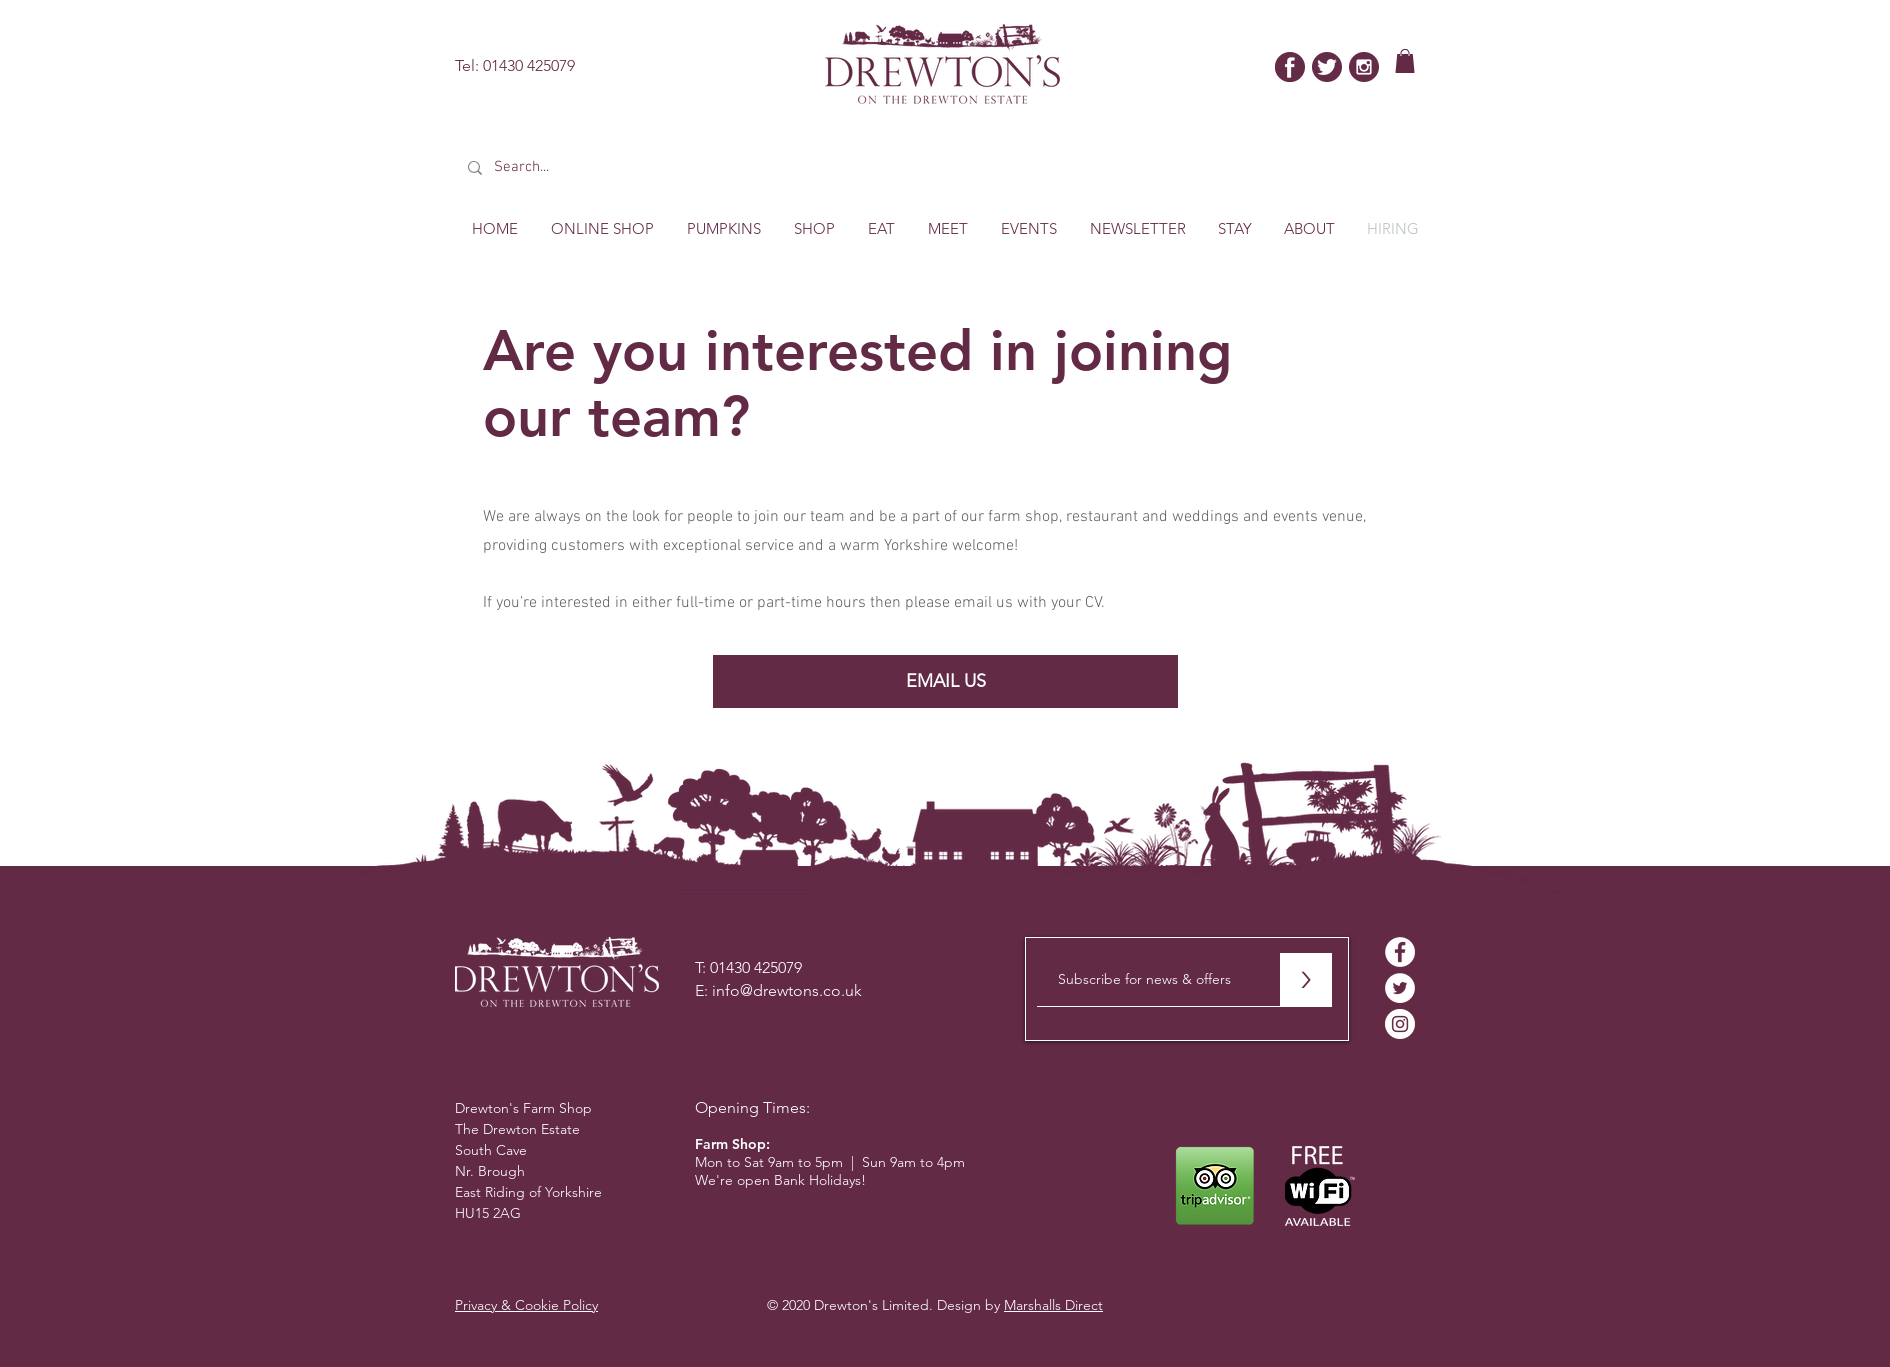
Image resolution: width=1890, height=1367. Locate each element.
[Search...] (605, 167)
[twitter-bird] (1327, 67)
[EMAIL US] (945, 681)
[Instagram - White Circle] (1400, 1024)
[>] (1305, 980)
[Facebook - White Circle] (1400, 952)
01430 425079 (529, 65)
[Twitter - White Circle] (1400, 988)
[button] (1405, 61)
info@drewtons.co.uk (787, 990)
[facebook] (1290, 67)
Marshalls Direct (1053, 1305)
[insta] (1364, 67)
